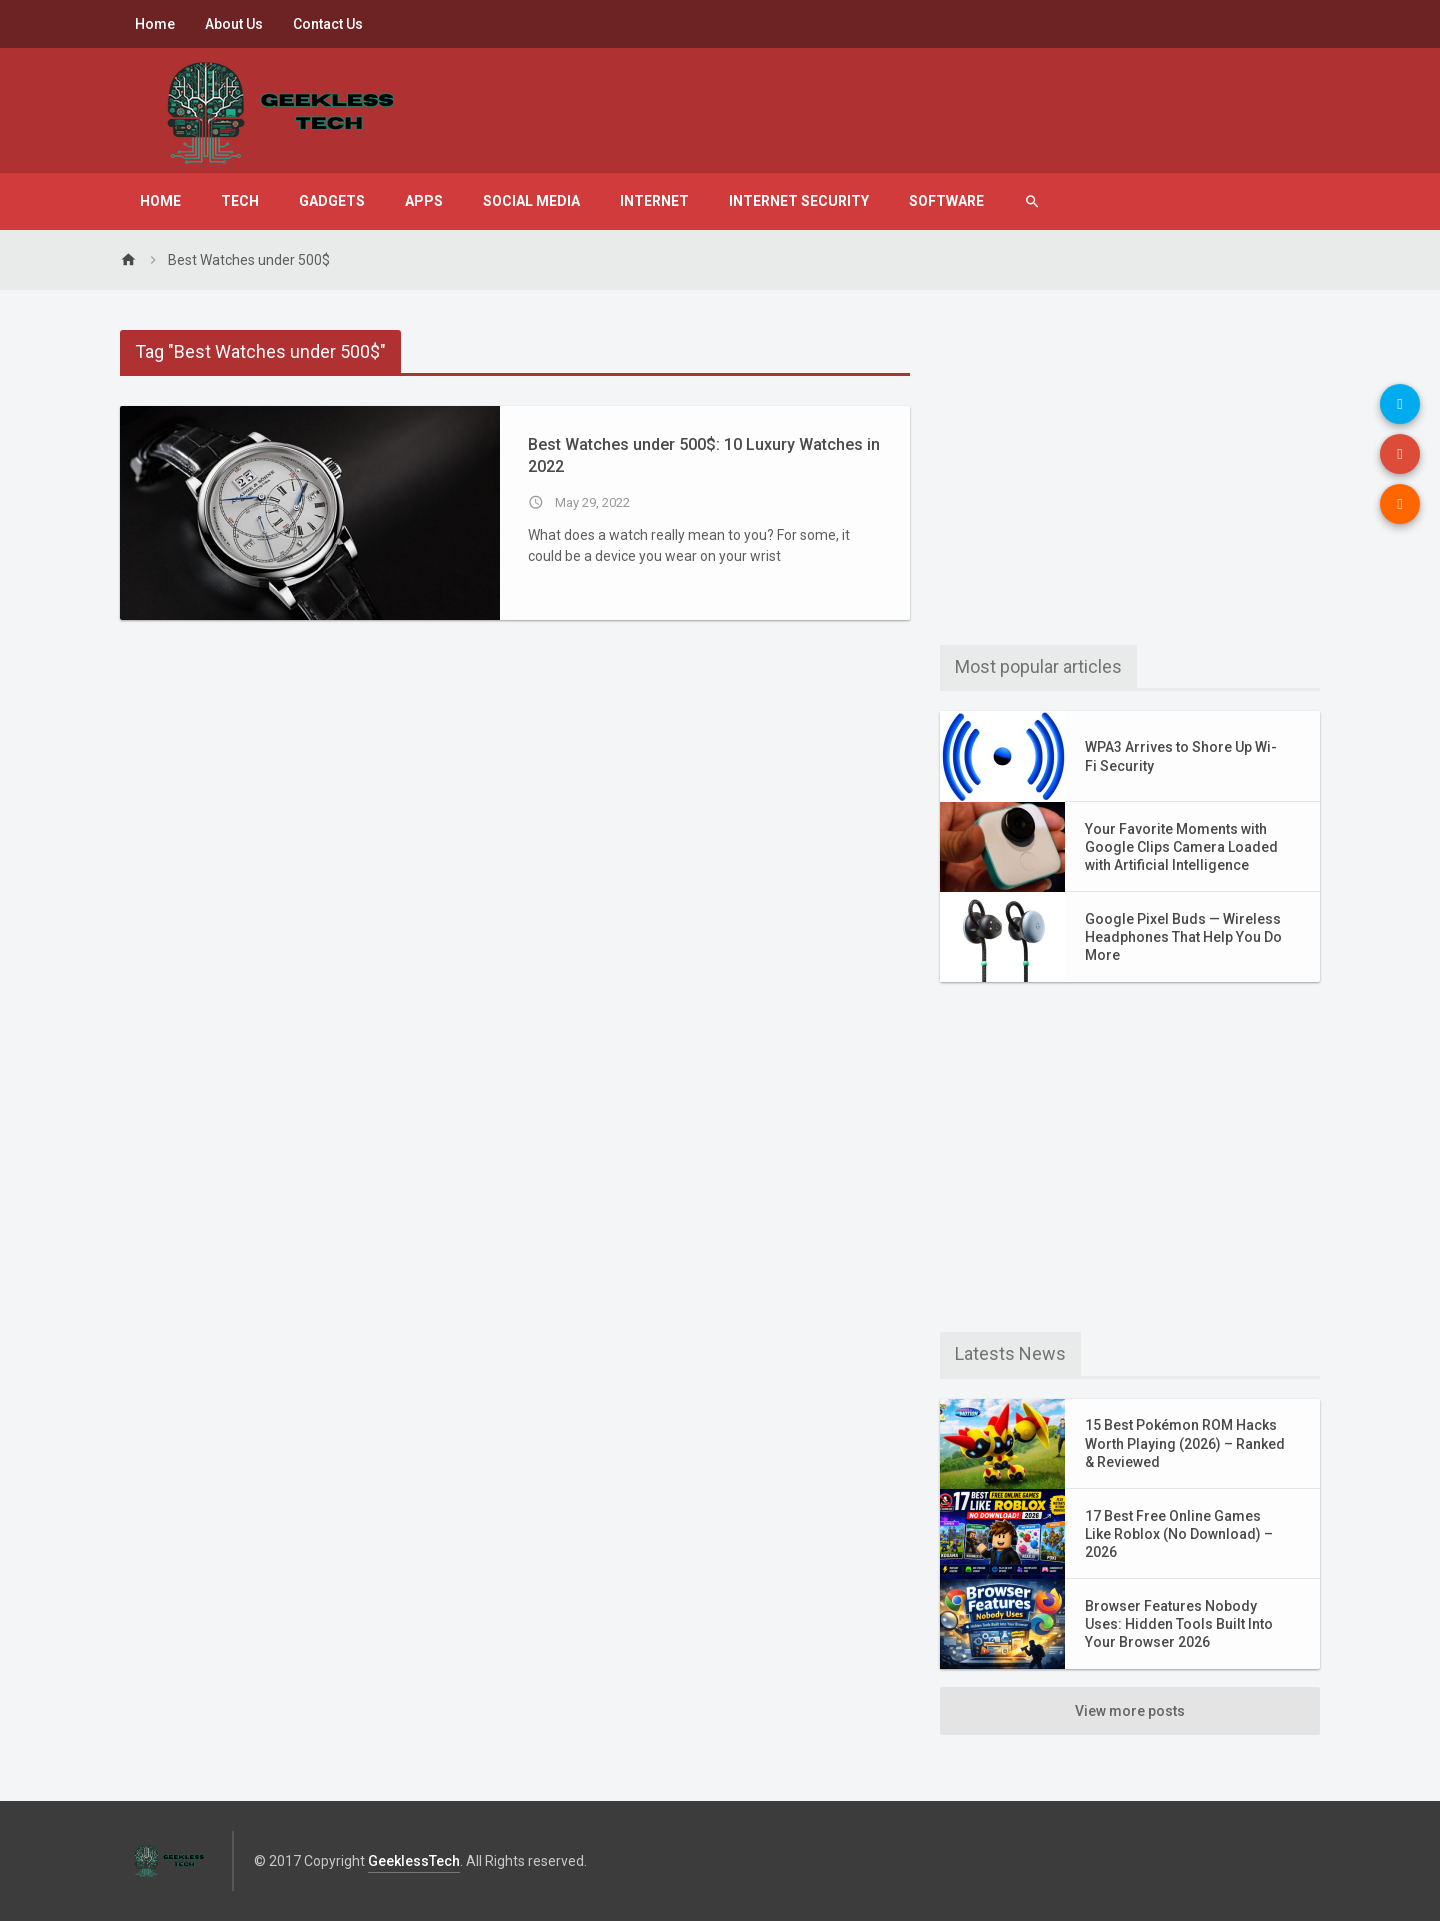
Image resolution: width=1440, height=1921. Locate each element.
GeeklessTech (414, 1861)
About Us (234, 24)
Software (946, 201)
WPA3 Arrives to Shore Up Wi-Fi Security (1181, 756)
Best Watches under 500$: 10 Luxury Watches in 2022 (704, 455)
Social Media (531, 201)
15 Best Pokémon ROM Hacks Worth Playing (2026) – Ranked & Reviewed (1185, 1443)
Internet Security (799, 201)
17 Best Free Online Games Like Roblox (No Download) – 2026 (1179, 1534)
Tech (240, 201)
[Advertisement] (1130, 470)
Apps (424, 201)
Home (155, 24)
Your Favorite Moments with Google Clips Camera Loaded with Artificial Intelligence (1181, 847)
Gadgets (332, 201)
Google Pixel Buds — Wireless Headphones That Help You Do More (1183, 937)
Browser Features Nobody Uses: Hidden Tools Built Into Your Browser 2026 (1179, 1624)
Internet (654, 201)
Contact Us (328, 24)
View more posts (1130, 1711)
